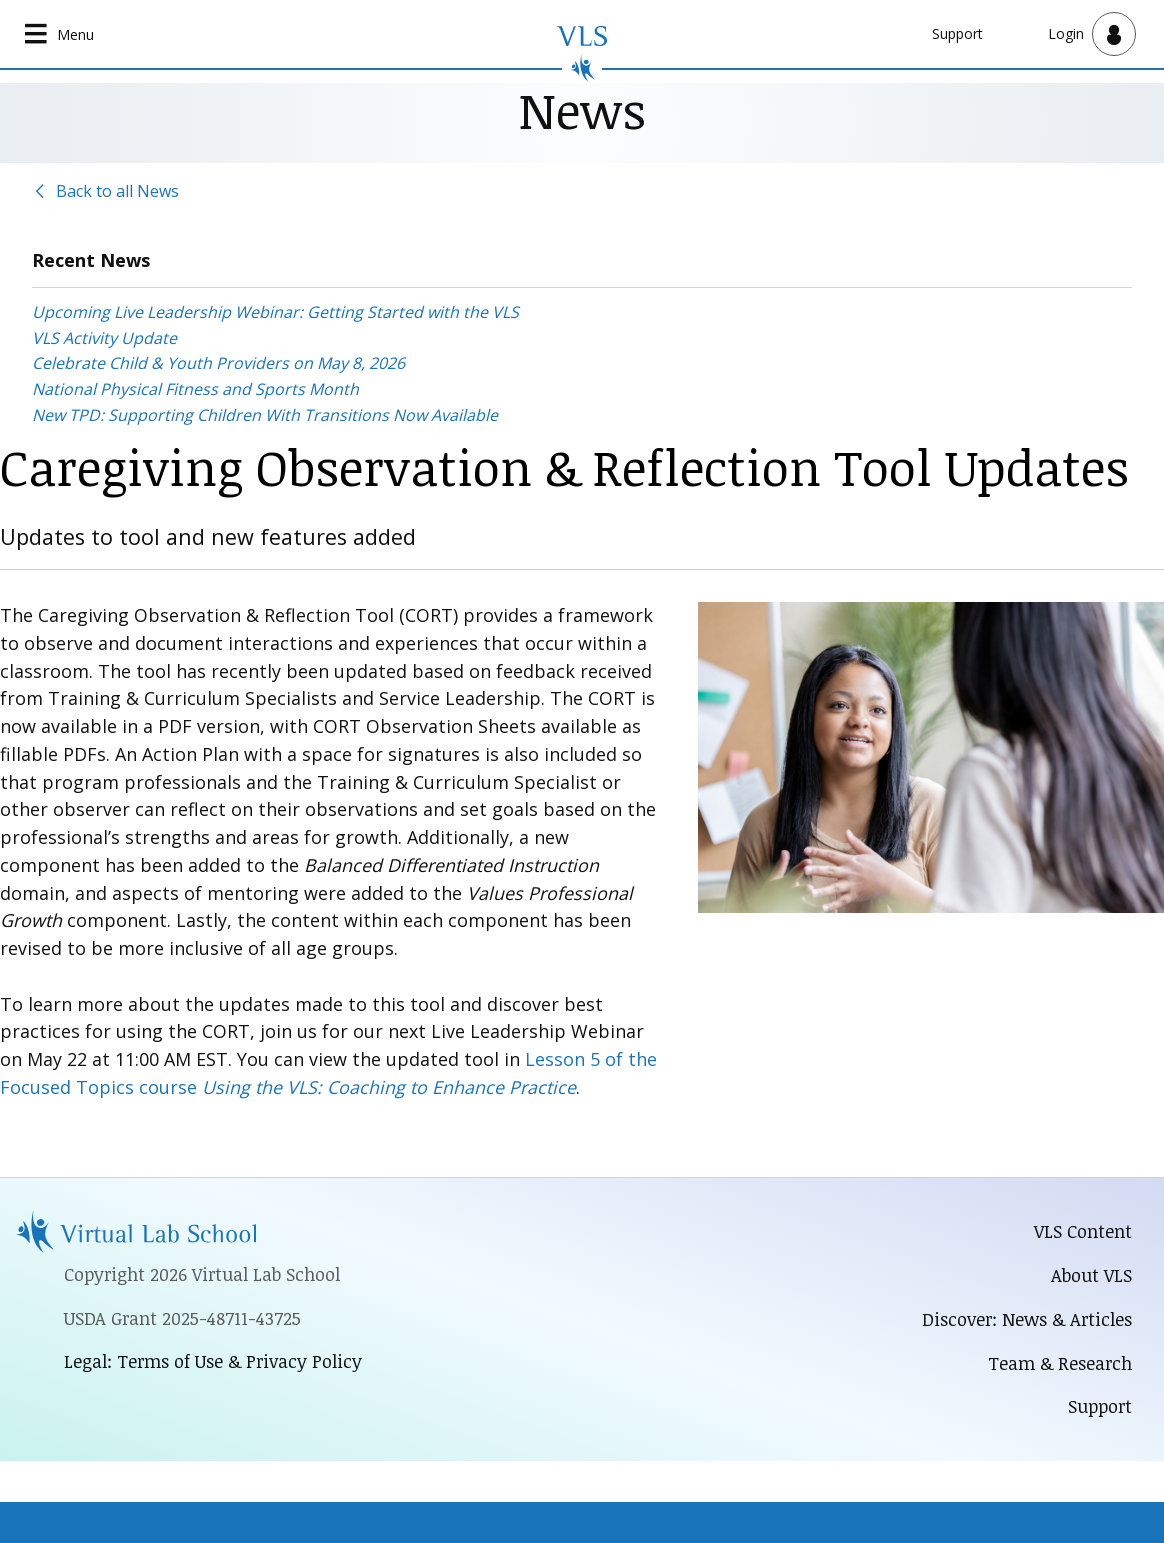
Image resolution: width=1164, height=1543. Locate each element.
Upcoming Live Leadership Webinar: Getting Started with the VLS (275, 312)
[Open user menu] (1092, 34)
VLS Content (1083, 1231)
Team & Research (1060, 1363)
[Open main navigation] (60, 34)
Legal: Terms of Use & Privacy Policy (213, 1361)
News (582, 109)
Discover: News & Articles (1027, 1319)
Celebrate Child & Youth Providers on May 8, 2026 (218, 363)
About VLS (1091, 1275)
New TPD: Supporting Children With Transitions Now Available (265, 415)
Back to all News (117, 191)
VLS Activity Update (104, 338)
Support (957, 33)
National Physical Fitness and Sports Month (195, 389)
